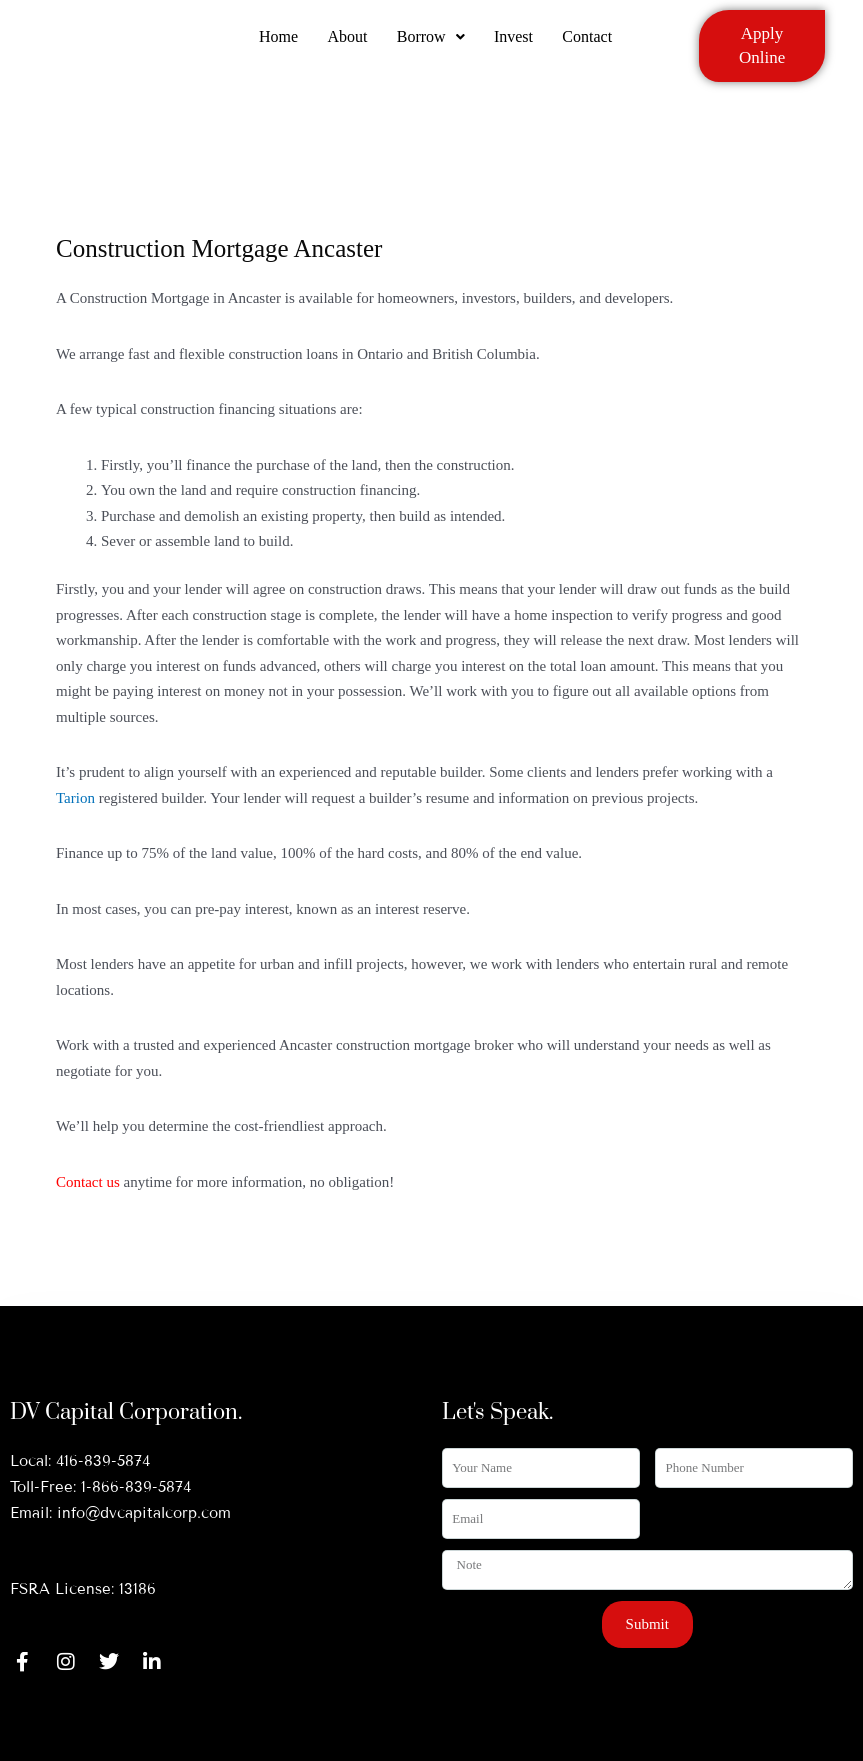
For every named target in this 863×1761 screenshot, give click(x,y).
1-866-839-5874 (136, 1487)
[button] (431, 43)
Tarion (75, 798)
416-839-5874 (103, 1461)
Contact (589, 42)
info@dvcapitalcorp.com (144, 1513)
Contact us (88, 1182)
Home (277, 42)
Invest (514, 42)
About (347, 42)
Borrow (431, 42)
